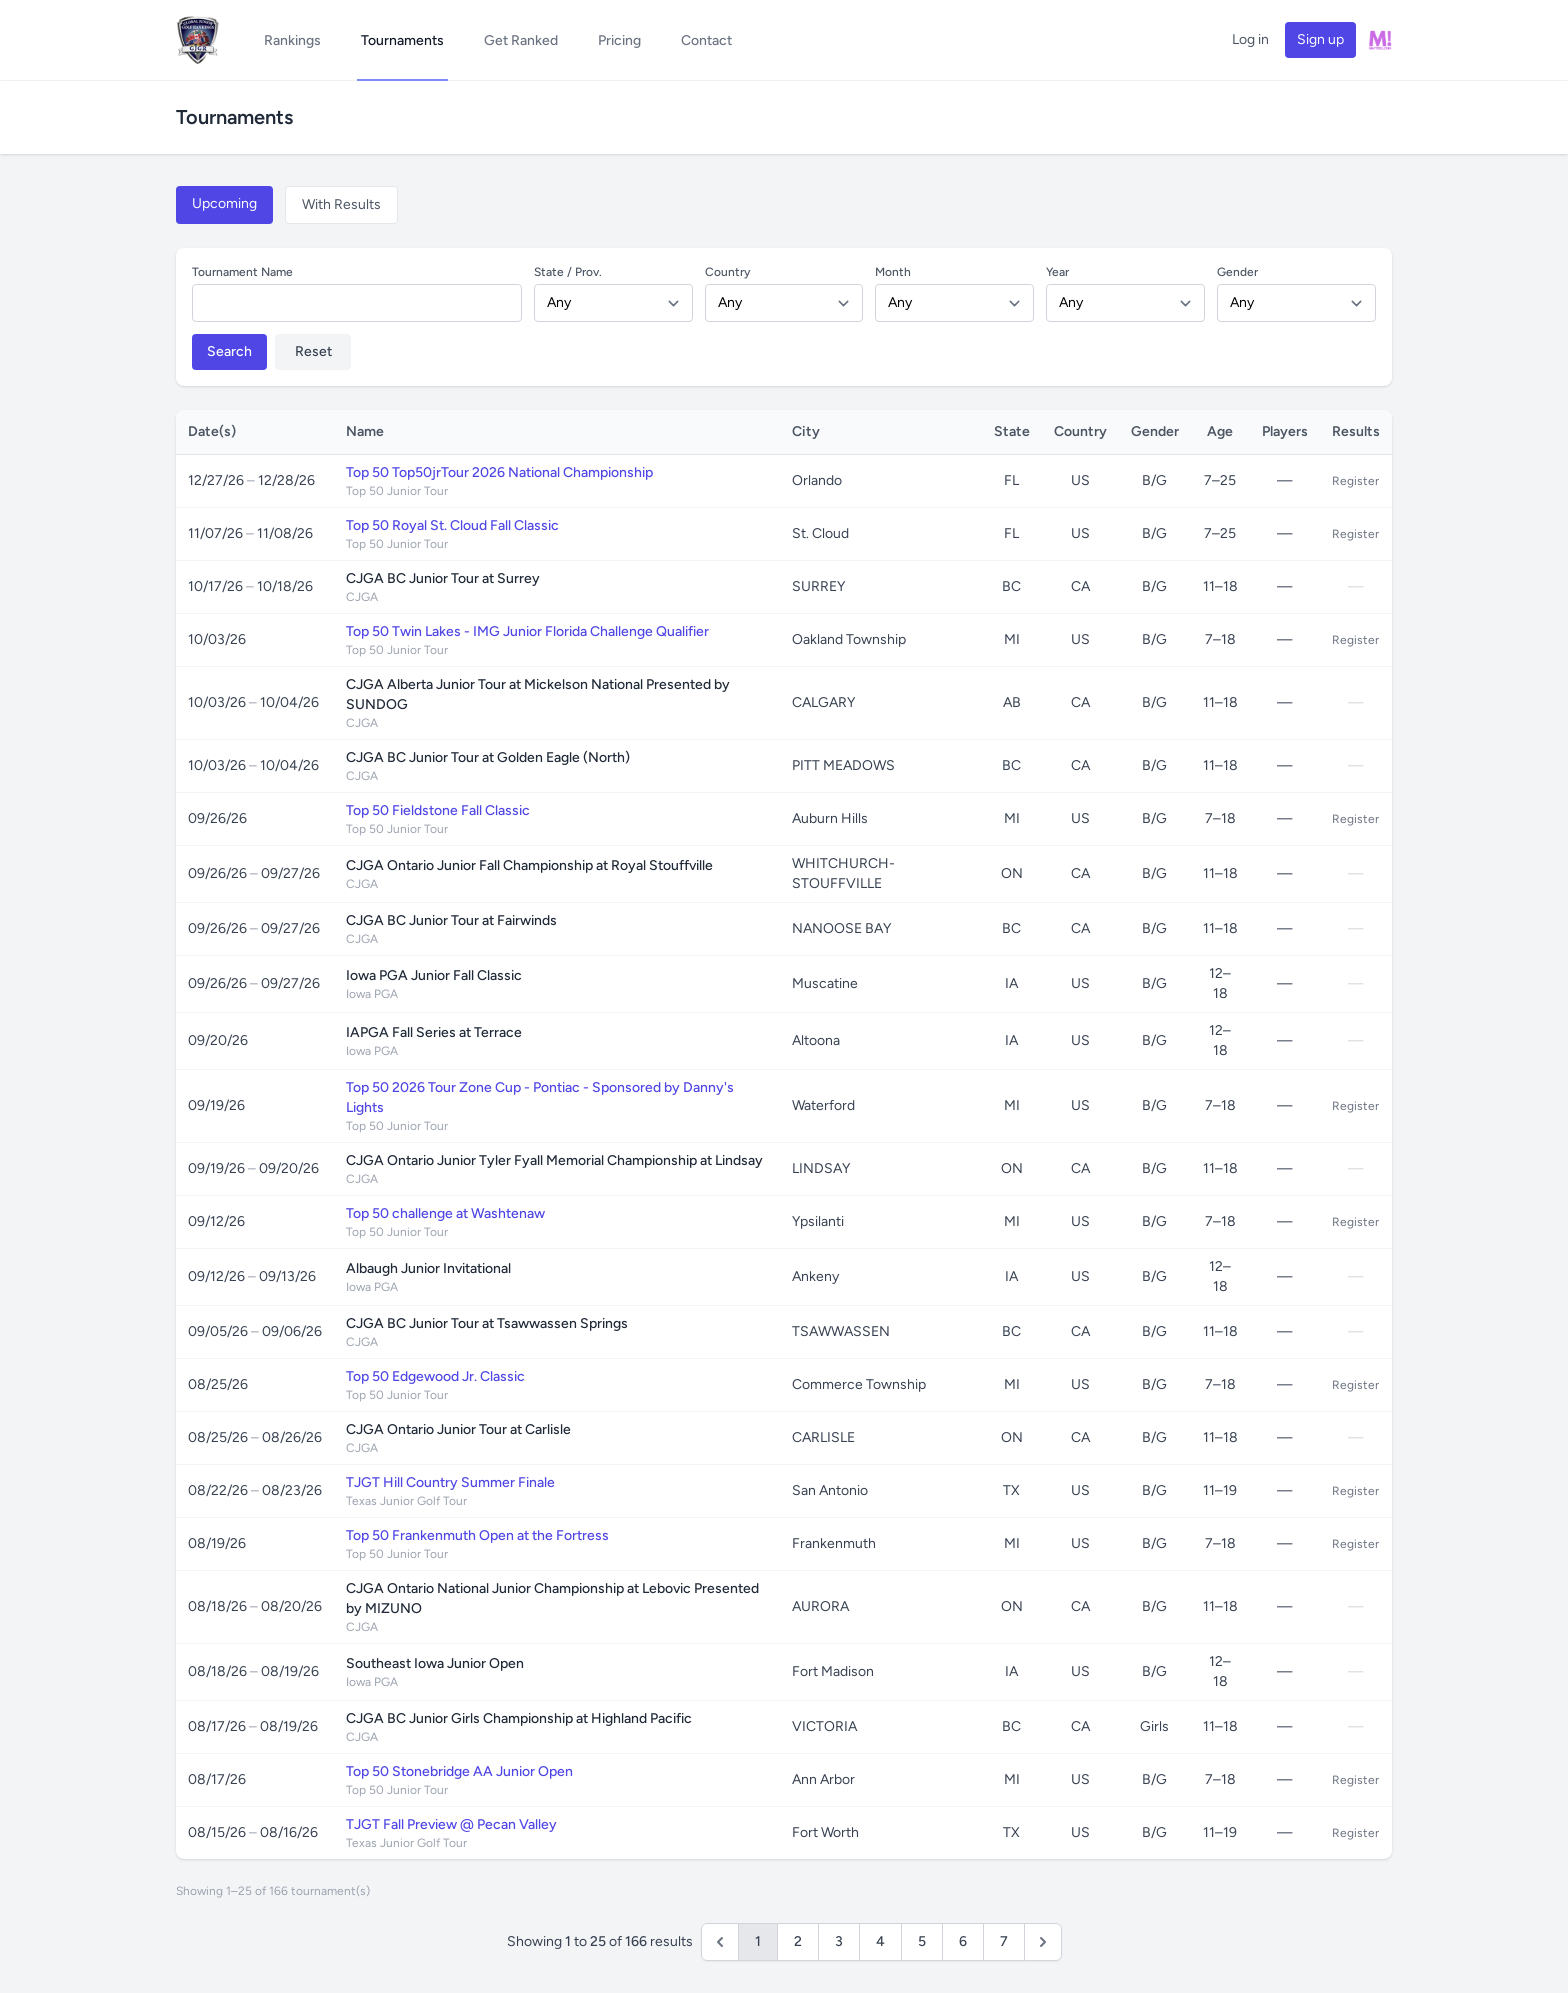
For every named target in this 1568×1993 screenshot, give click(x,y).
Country (727, 272)
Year (1057, 272)
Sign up (1320, 39)
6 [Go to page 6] (963, 1941)
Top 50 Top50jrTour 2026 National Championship (499, 472)
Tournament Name (242, 272)
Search (229, 351)
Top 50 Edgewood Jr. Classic (435, 1376)
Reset (313, 351)
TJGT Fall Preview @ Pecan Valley (451, 1824)
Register (1355, 481)
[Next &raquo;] (1043, 1942)
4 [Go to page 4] (880, 1941)
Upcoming (224, 203)
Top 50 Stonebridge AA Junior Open (459, 1771)
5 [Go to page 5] (922, 1941)
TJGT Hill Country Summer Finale (450, 1482)
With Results (341, 204)
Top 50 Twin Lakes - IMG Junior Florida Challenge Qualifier (527, 631)
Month (893, 272)
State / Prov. (568, 272)
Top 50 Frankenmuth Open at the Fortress (477, 1535)
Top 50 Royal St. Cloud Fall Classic (452, 525)
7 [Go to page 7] (1004, 1941)
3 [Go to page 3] (839, 1941)
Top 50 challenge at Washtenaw (445, 1213)
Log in (1250, 39)
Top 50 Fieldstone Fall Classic (438, 810)
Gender (1237, 272)
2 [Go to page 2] (798, 1941)
